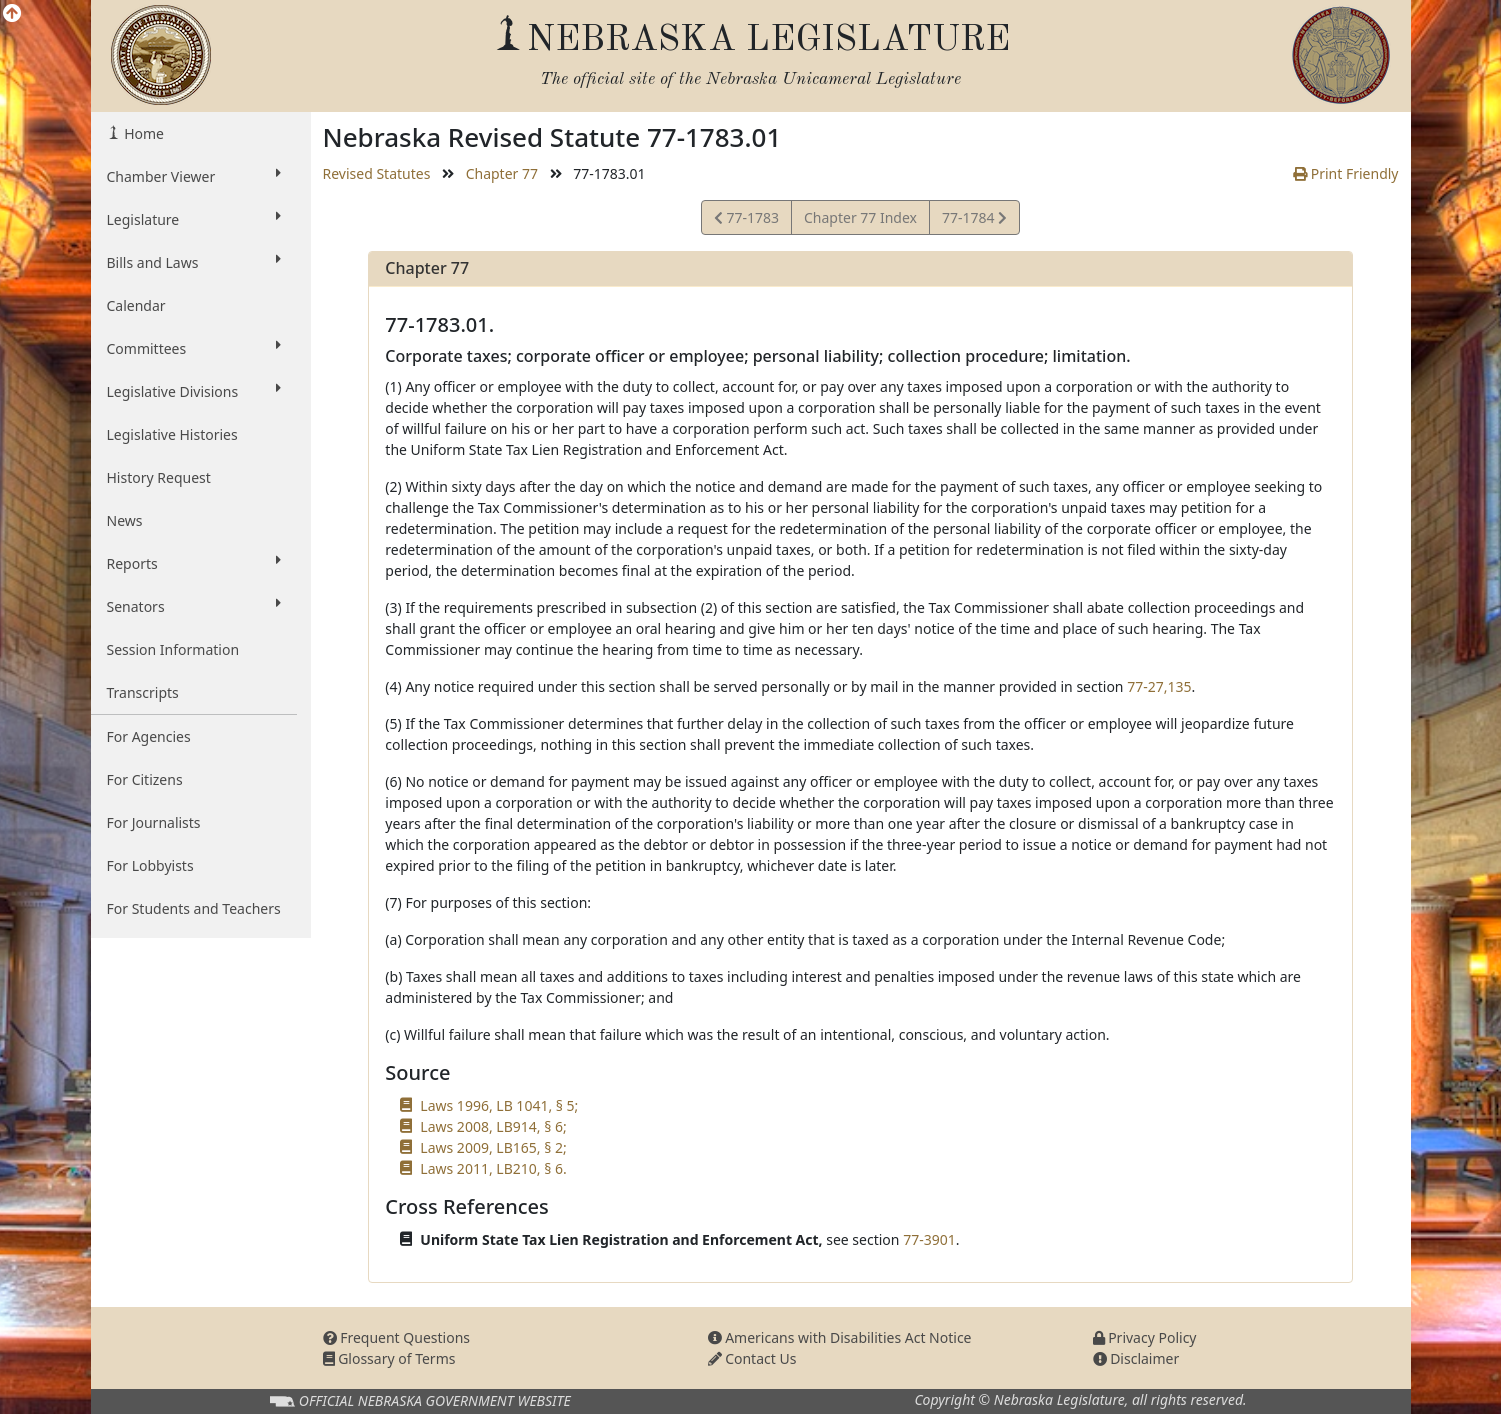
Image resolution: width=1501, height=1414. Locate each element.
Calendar (136, 305)
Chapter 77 (502, 173)
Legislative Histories (172, 434)
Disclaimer (1136, 1358)
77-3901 (929, 1239)
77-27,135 (1159, 686)
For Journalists (154, 822)
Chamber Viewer (194, 176)
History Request (159, 477)
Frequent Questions (397, 1337)
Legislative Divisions (194, 391)
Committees (194, 348)
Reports (194, 563)
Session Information (173, 649)
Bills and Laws (194, 262)
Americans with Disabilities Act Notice (840, 1337)
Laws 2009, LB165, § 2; (493, 1147)
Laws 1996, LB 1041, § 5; (499, 1105)
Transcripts (143, 692)
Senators (194, 606)
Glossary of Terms (389, 1358)
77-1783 (746, 220)
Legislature (194, 219)
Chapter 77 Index (860, 217)
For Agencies (149, 736)
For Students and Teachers (194, 908)
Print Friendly (1345, 173)
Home (142, 133)
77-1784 (974, 220)
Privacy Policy (1145, 1337)
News (125, 520)
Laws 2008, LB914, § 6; (493, 1126)
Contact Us (752, 1358)
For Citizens (145, 779)
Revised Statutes (377, 173)
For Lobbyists (150, 865)
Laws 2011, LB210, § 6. (493, 1168)
